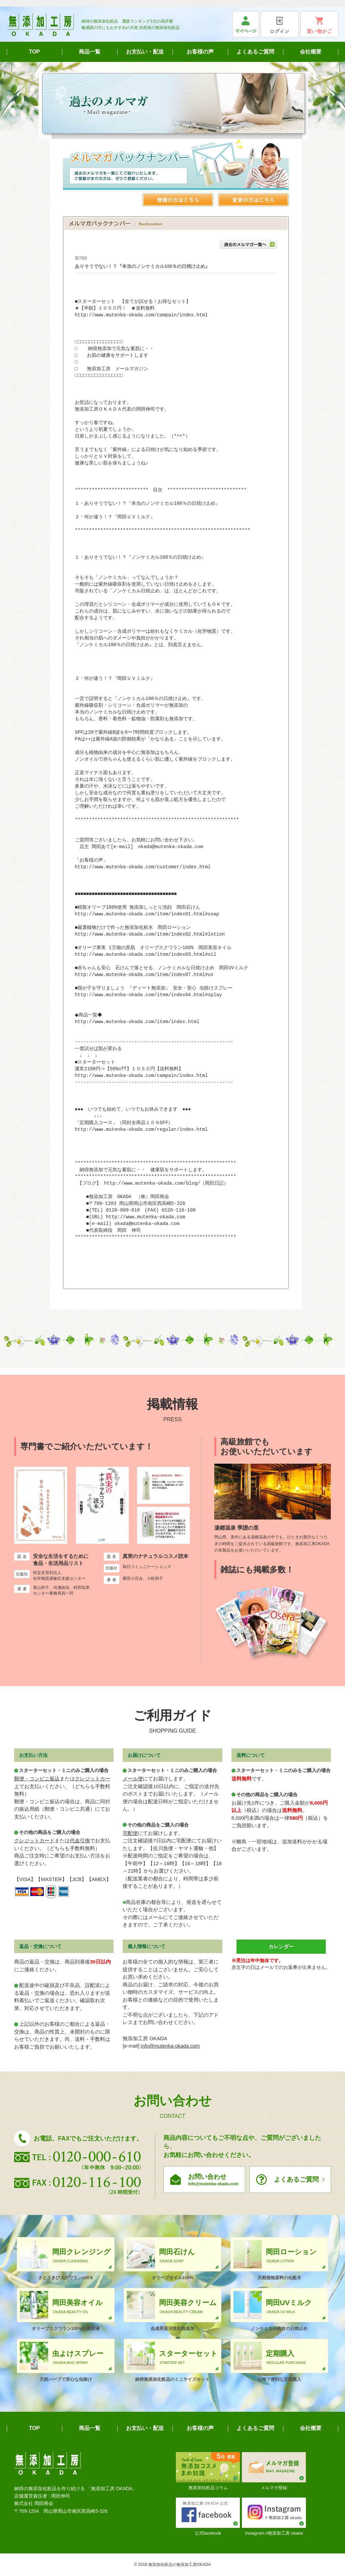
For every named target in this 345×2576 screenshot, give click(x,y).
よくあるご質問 (255, 52)
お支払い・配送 (145, 52)
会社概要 (310, 52)
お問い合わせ (214, 2179)
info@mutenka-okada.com (170, 2046)
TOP (34, 52)
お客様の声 (200, 52)
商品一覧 (89, 52)
